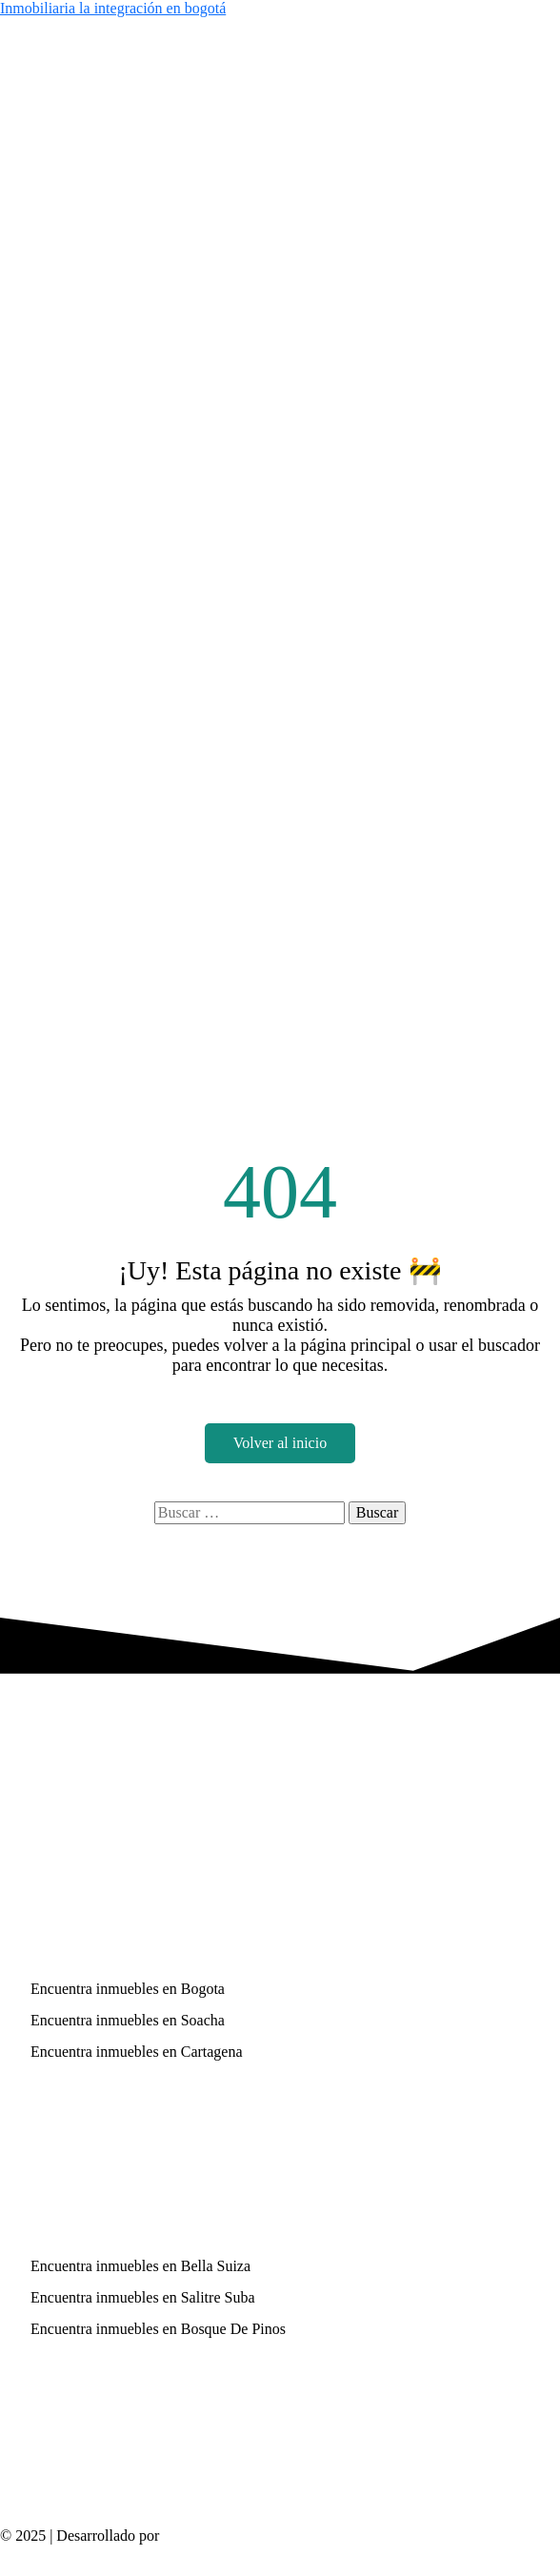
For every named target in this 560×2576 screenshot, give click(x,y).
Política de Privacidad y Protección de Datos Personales (170, 2551)
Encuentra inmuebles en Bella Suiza (140, 2266)
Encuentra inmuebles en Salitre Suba (142, 2297)
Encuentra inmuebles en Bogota (127, 1989)
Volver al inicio (280, 1443)
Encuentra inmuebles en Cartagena (136, 2051)
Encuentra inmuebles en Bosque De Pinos (158, 2329)
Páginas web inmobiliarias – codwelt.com (290, 2535)
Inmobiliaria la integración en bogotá (113, 8)
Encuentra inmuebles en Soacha (127, 2020)
